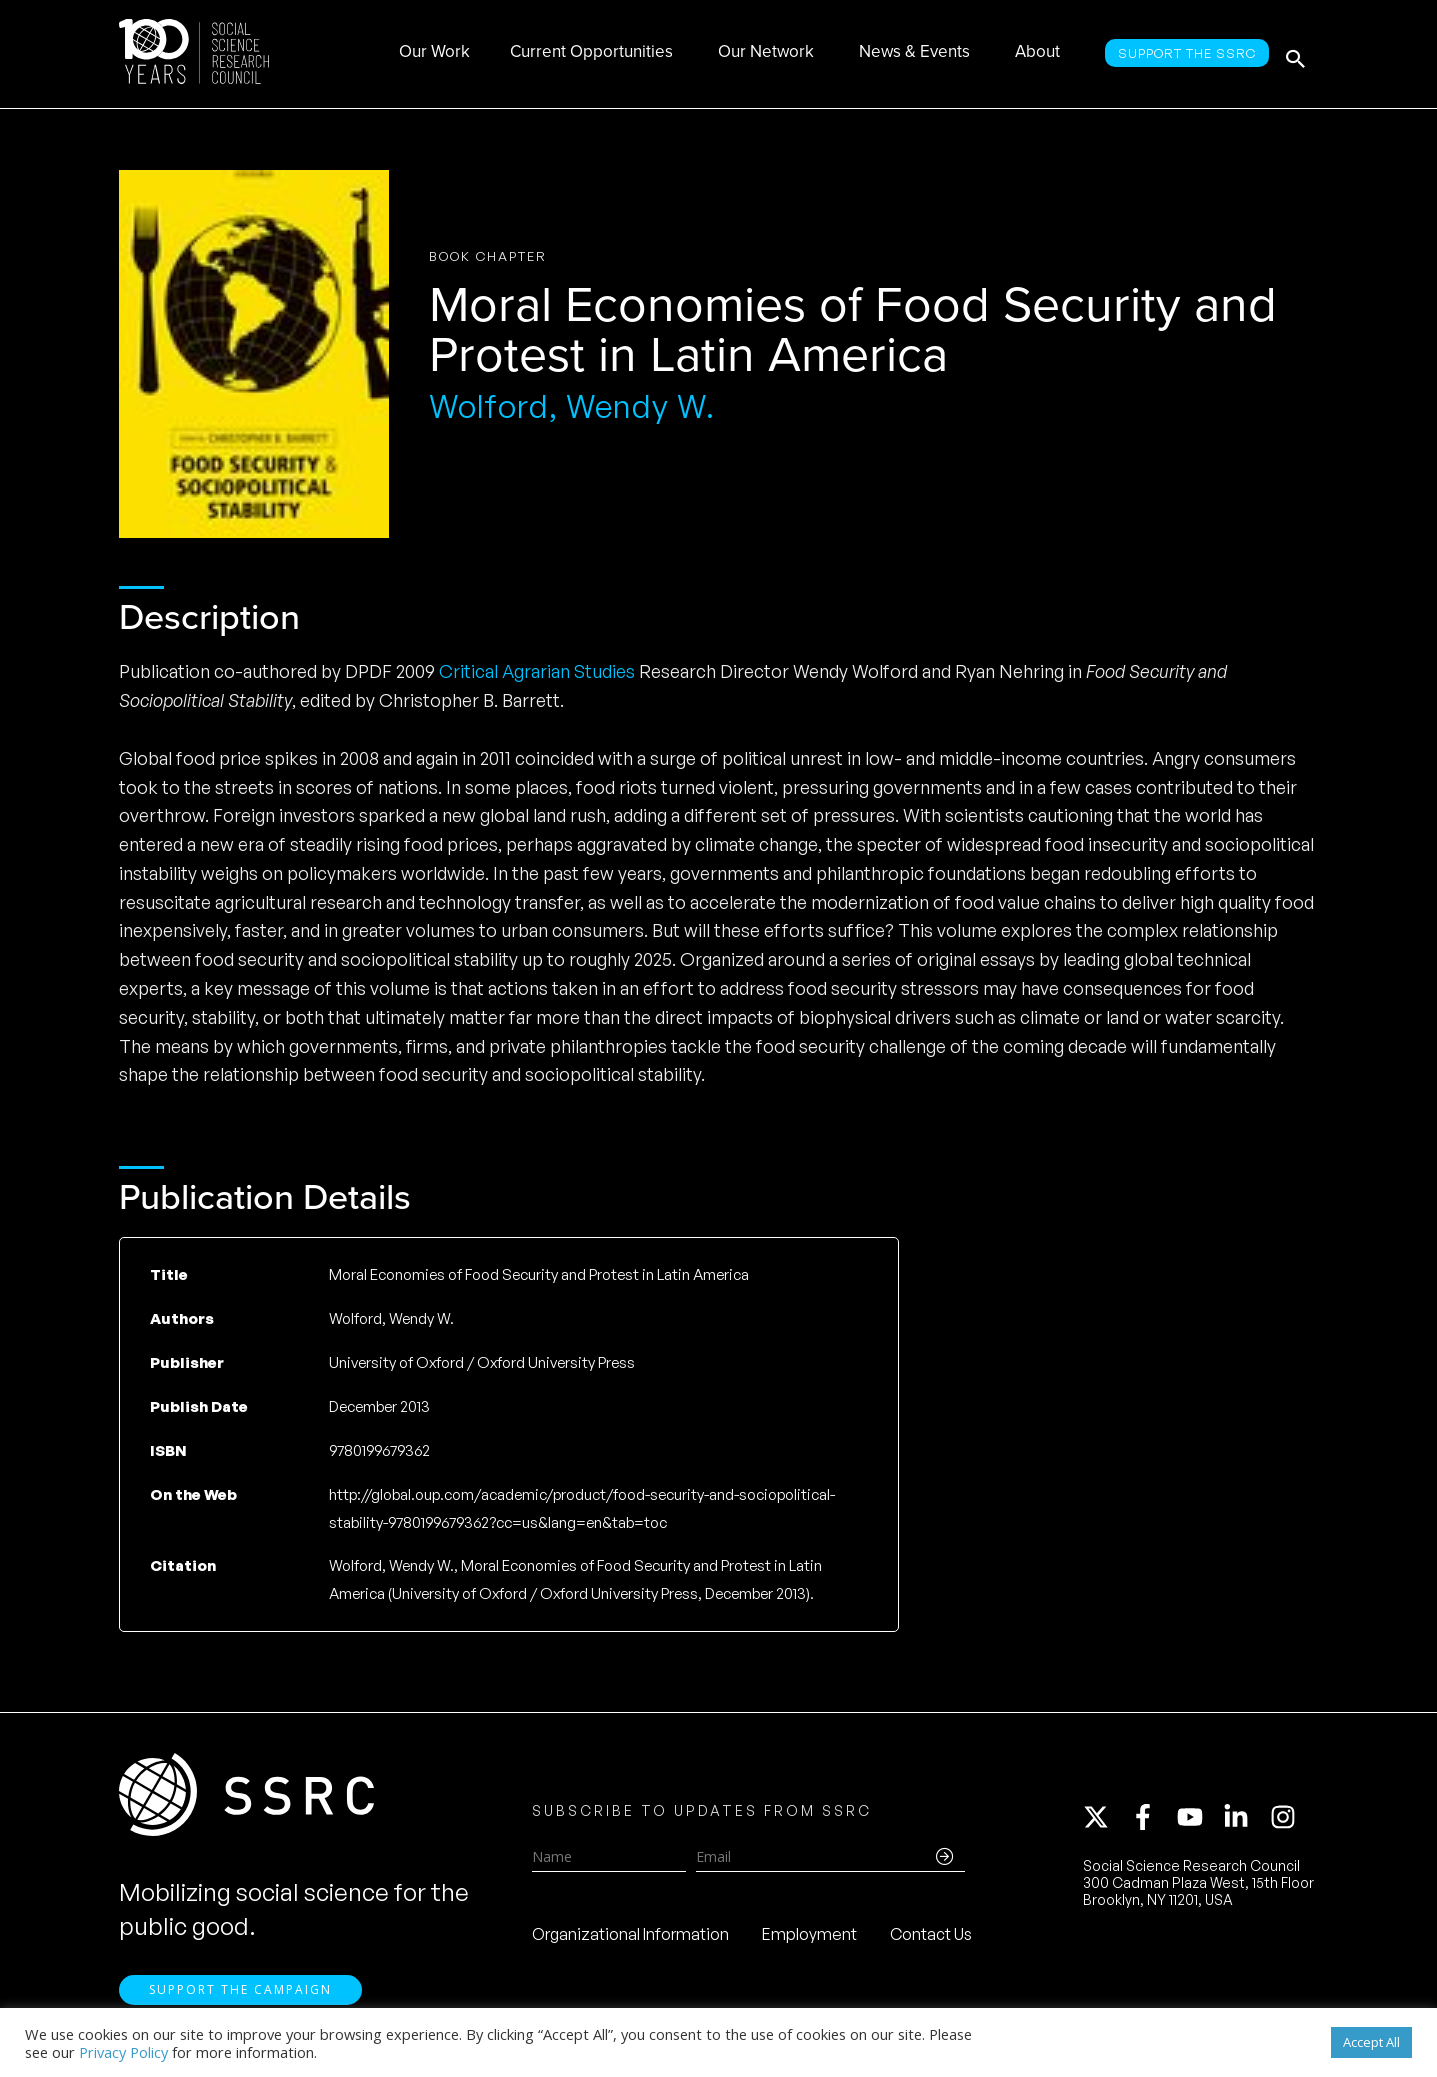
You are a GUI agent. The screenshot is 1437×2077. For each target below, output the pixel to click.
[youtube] (1199, 1821)
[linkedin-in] (1245, 1821)
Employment (809, 1938)
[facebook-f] (1152, 1821)
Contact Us (931, 1938)
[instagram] (1287, 1821)
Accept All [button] (1371, 2042)
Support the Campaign (240, 1998)
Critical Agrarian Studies (537, 671)
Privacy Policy (123, 2052)
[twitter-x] (1105, 1821)
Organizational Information (630, 1938)
